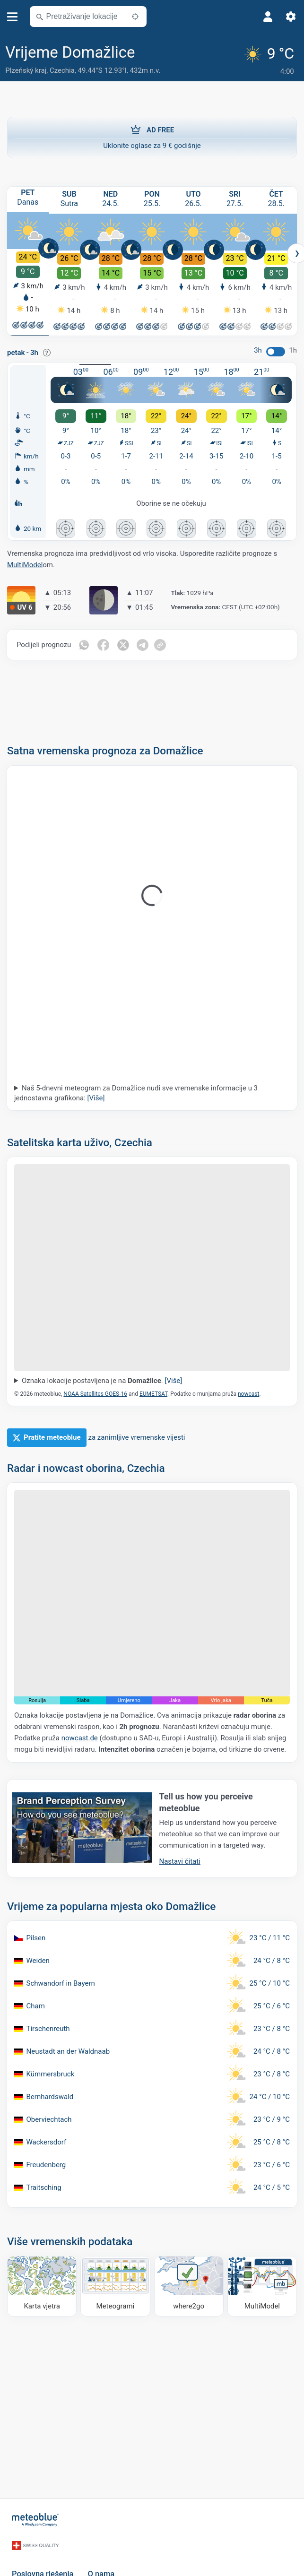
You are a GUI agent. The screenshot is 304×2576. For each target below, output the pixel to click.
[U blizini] (135, 16)
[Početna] (35, 2517)
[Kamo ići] (189, 2286)
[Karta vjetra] (42, 2286)
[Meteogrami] (115, 2286)
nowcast (248, 1393)
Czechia (62, 70)
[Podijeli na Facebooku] (104, 644)
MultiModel (25, 564)
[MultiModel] (262, 2286)
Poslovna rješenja (42, 2562)
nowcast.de (79, 1737)
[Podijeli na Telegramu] (143, 644)
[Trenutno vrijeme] (270, 60)
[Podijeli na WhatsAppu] (84, 644)
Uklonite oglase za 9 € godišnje (152, 135)
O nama (100, 2562)
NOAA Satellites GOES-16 (95, 1393)
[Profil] (268, 16)
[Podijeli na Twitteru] (123, 644)
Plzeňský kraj (25, 70)
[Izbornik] (12, 17)
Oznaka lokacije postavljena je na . (102, 1380)
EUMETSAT (153, 1393)
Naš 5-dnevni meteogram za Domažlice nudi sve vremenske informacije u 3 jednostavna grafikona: (136, 1092)
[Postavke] (291, 16)
